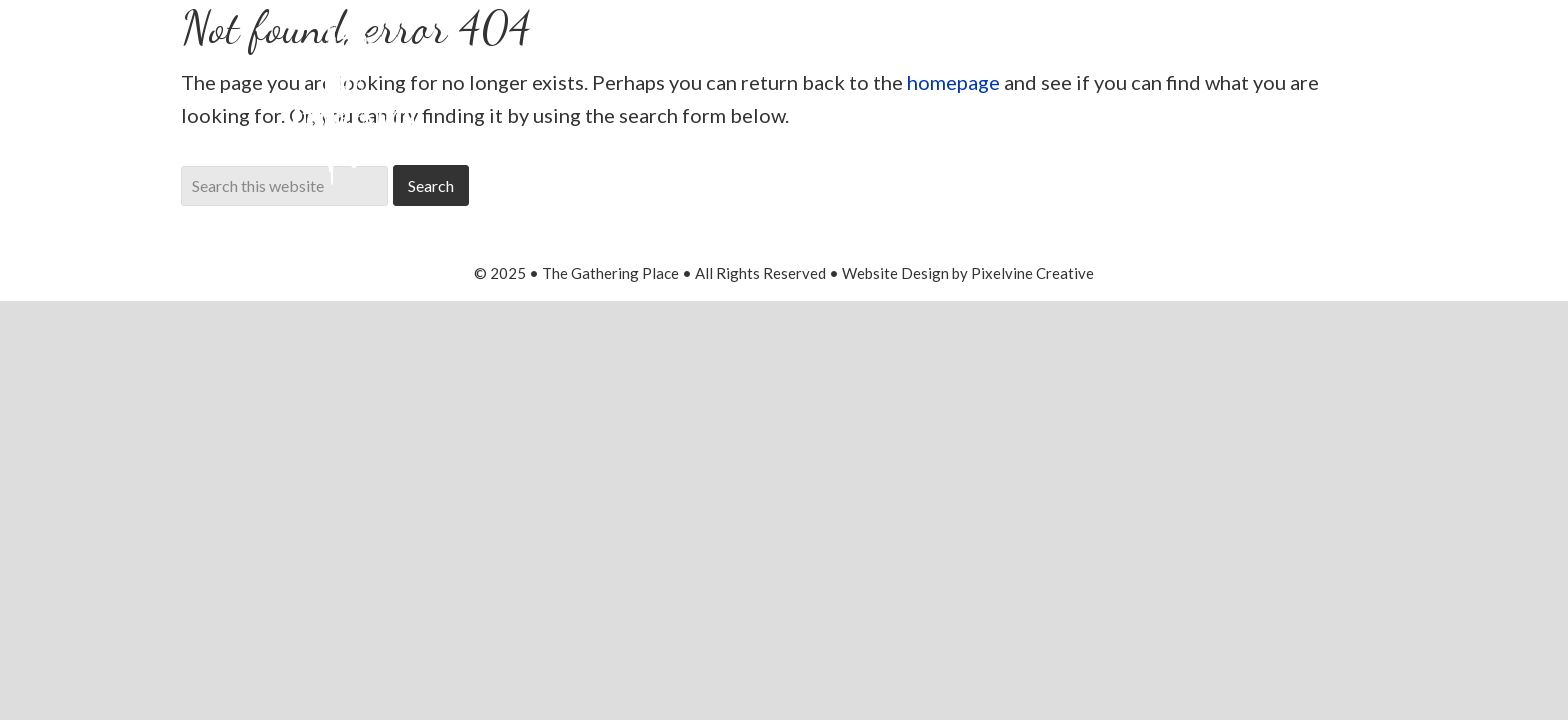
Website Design (895, 273)
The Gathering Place (356, 97)
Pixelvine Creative (1032, 273)
